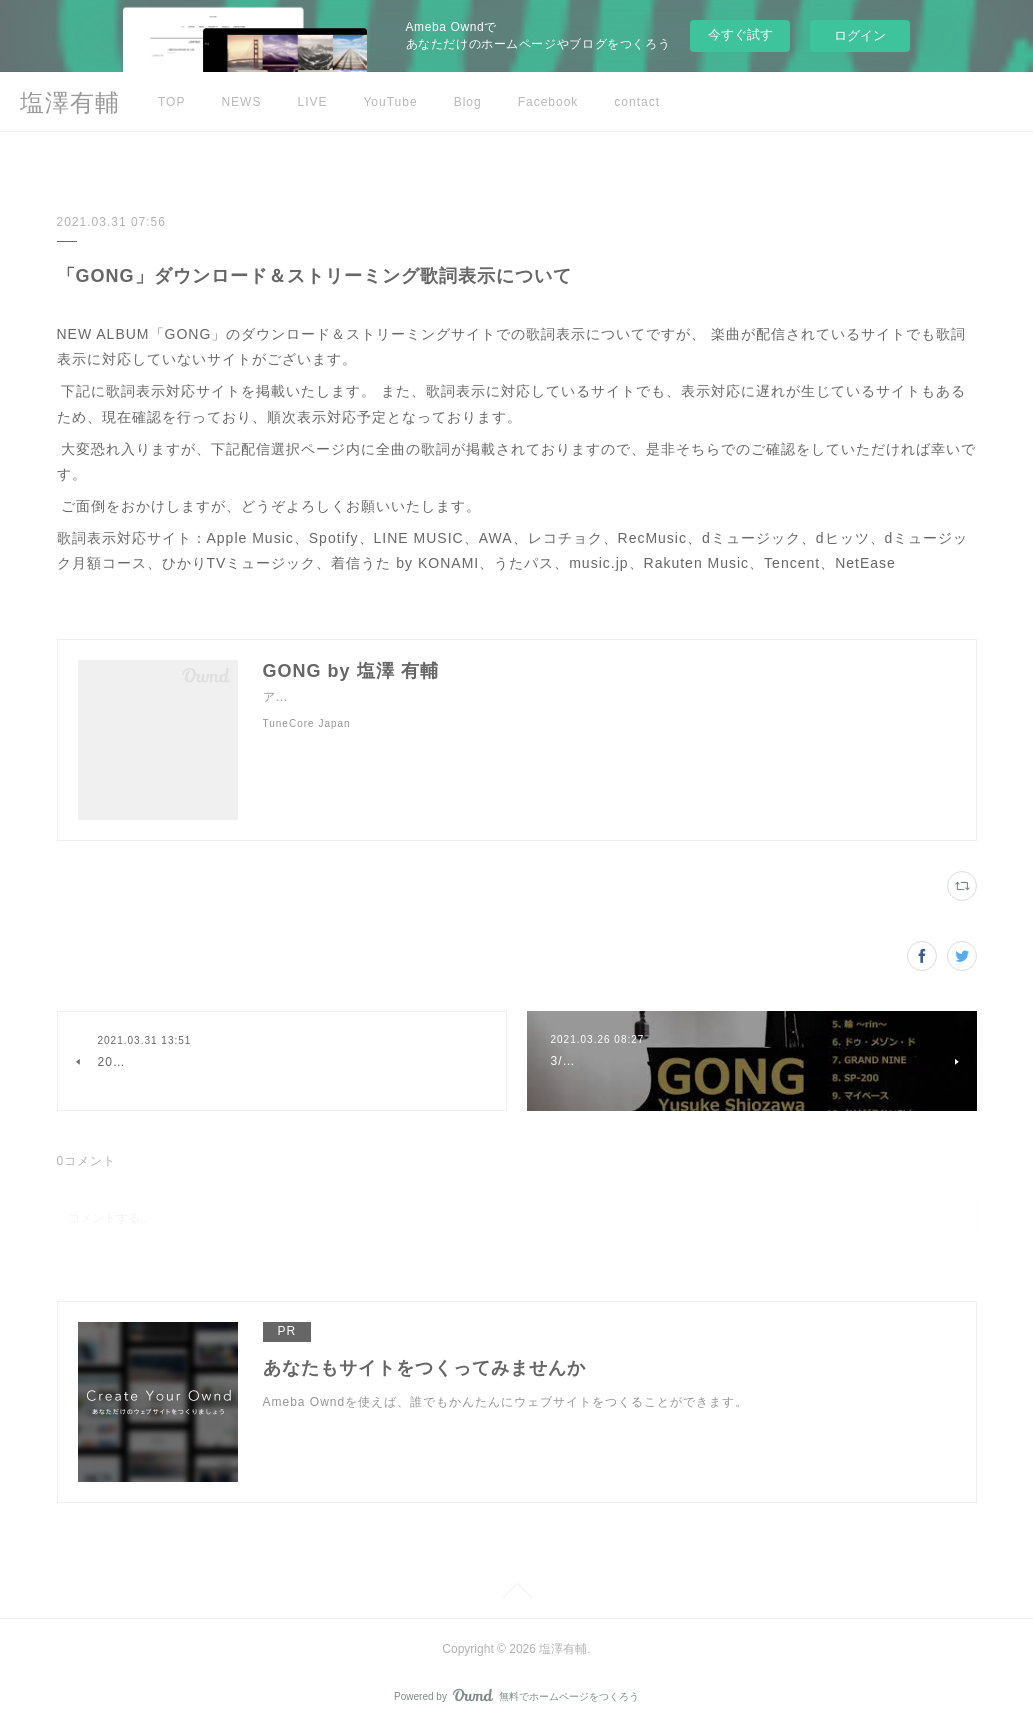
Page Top (516, 1594)
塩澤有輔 (70, 102)
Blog (468, 102)
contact (637, 102)
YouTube (390, 102)
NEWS (241, 102)
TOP (171, 102)
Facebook (548, 102)
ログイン (860, 35)
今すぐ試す (740, 34)
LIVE (312, 102)
